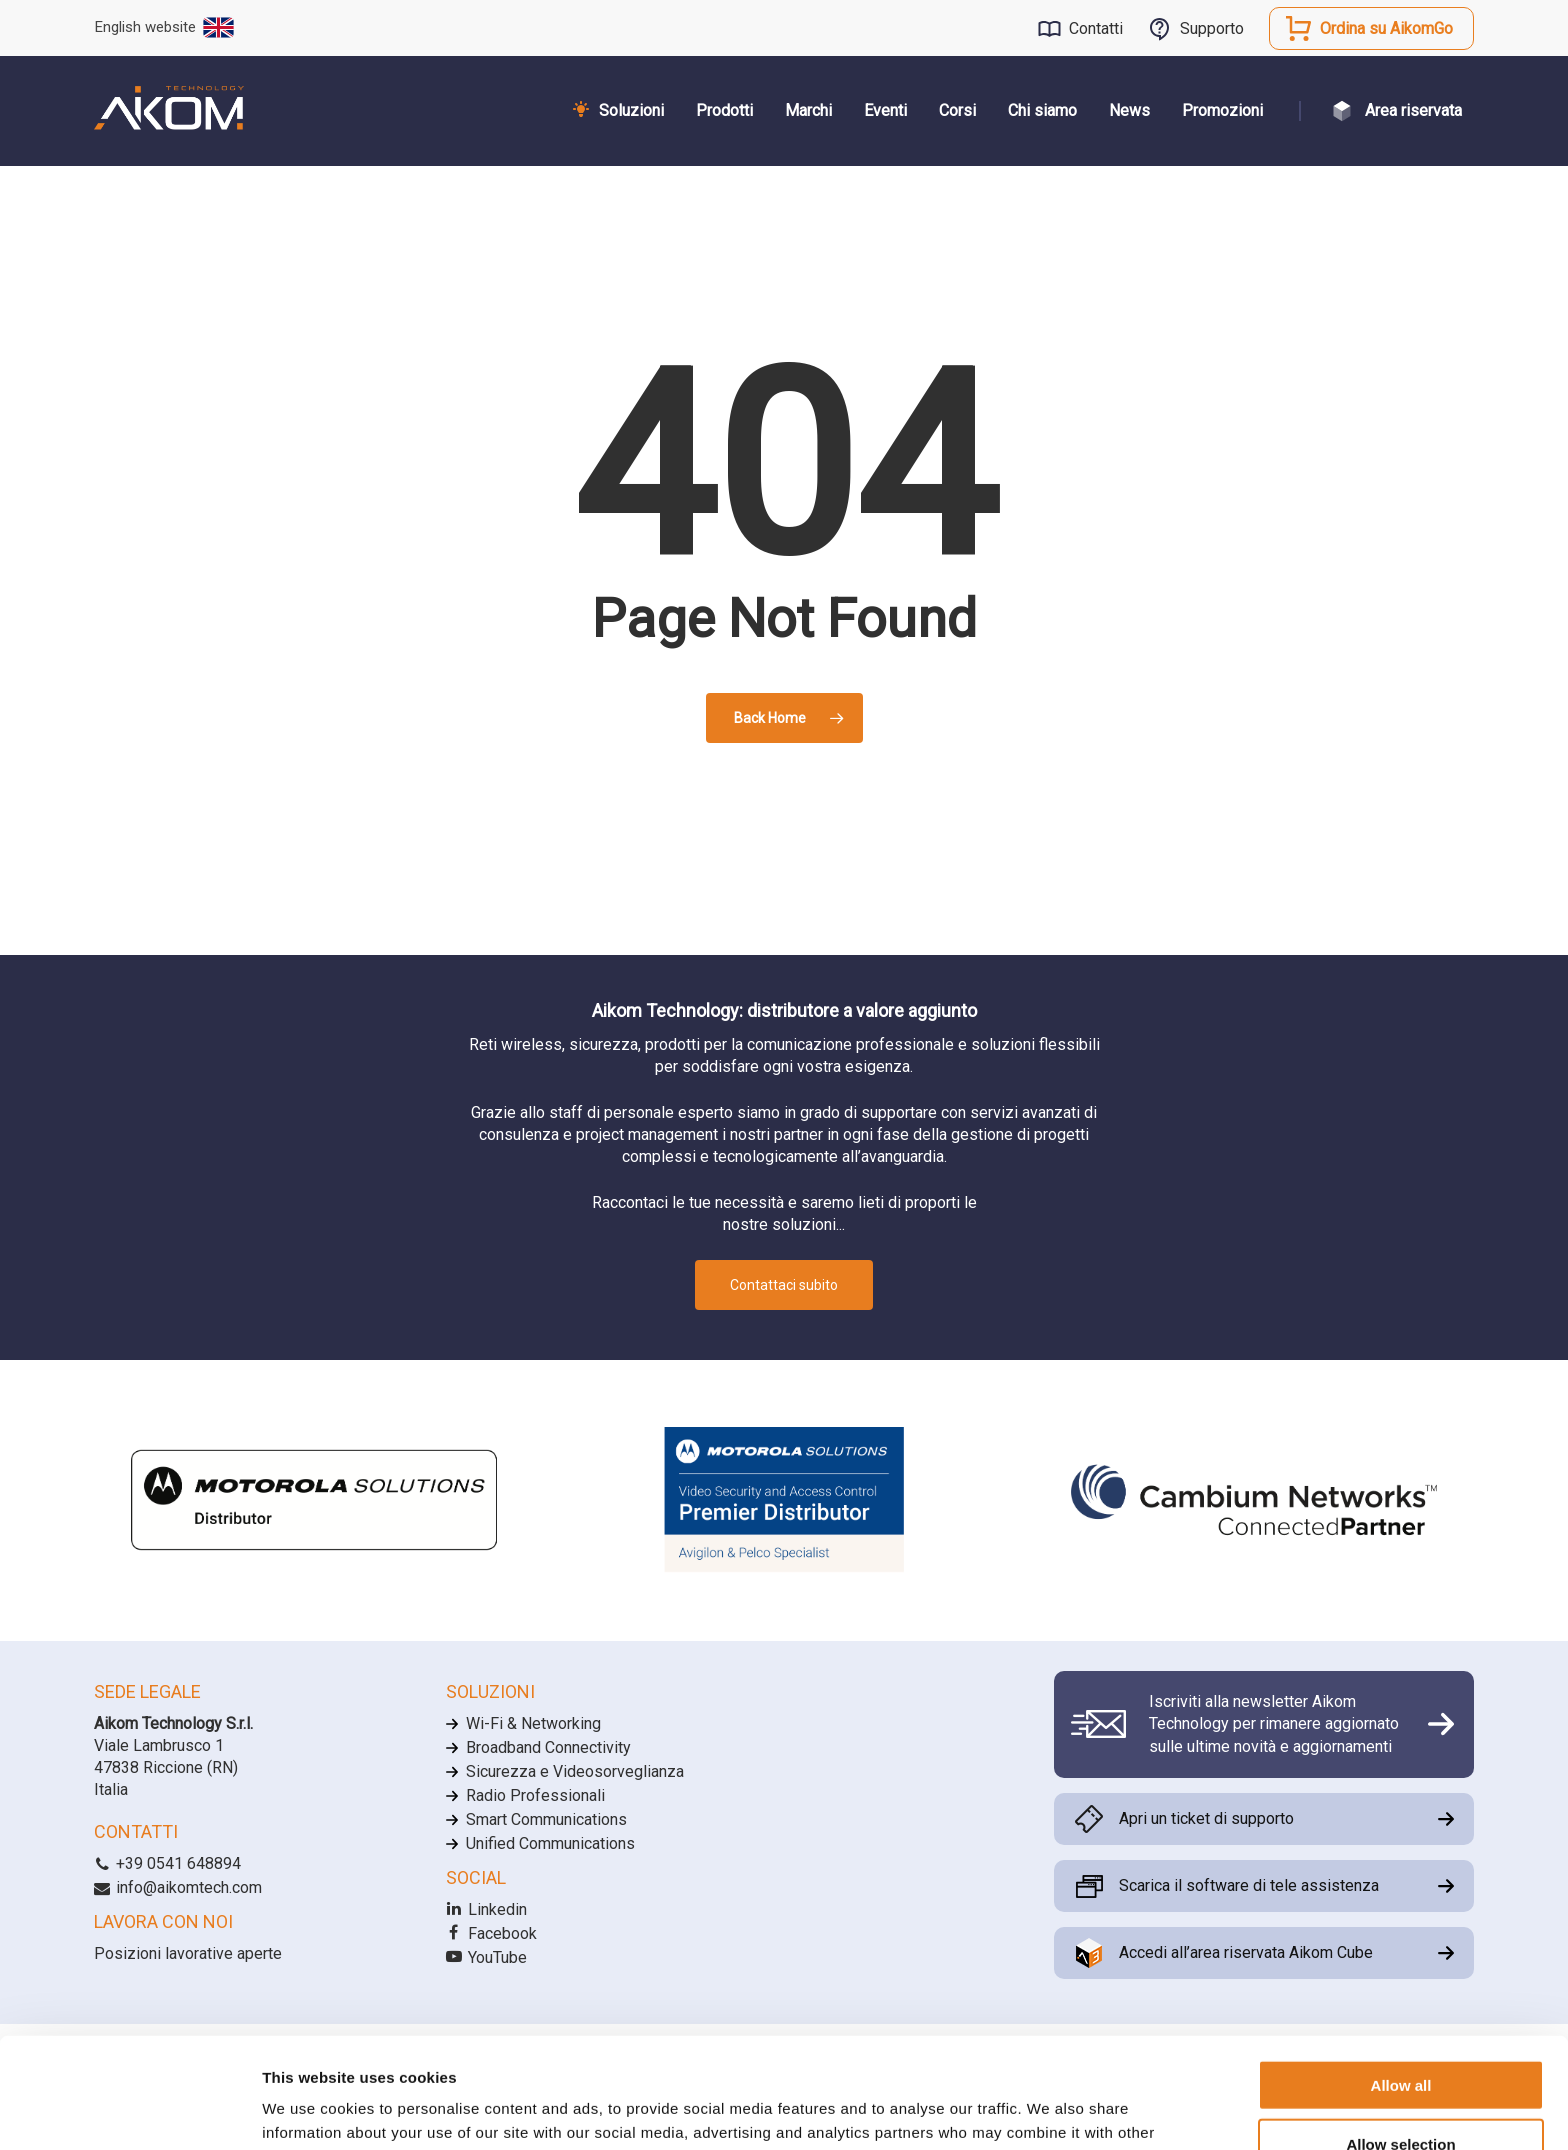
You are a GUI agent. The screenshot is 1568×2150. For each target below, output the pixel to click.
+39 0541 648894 (167, 1863)
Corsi (957, 110)
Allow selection (1400, 2033)
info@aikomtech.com (178, 1887)
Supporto (1212, 28)
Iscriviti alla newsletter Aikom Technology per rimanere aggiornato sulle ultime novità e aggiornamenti (1274, 1724)
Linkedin (486, 1909)
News (1129, 110)
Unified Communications (550, 1843)
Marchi (808, 110)
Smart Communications (546, 1819)
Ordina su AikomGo (1386, 28)
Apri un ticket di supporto (1206, 1818)
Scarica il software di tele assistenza (1249, 1885)
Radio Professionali (535, 1795)
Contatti (1096, 28)
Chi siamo (1042, 110)
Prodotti (724, 110)
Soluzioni (631, 110)
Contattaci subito (784, 1285)
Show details (1049, 2110)
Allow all (1401, 1974)
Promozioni (1222, 110)
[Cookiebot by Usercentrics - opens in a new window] (129, 2111)
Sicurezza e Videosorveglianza (575, 1771)
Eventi (885, 110)
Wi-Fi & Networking (533, 1723)
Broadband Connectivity (548, 1747)
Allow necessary (1401, 2091)
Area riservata (1413, 110)
